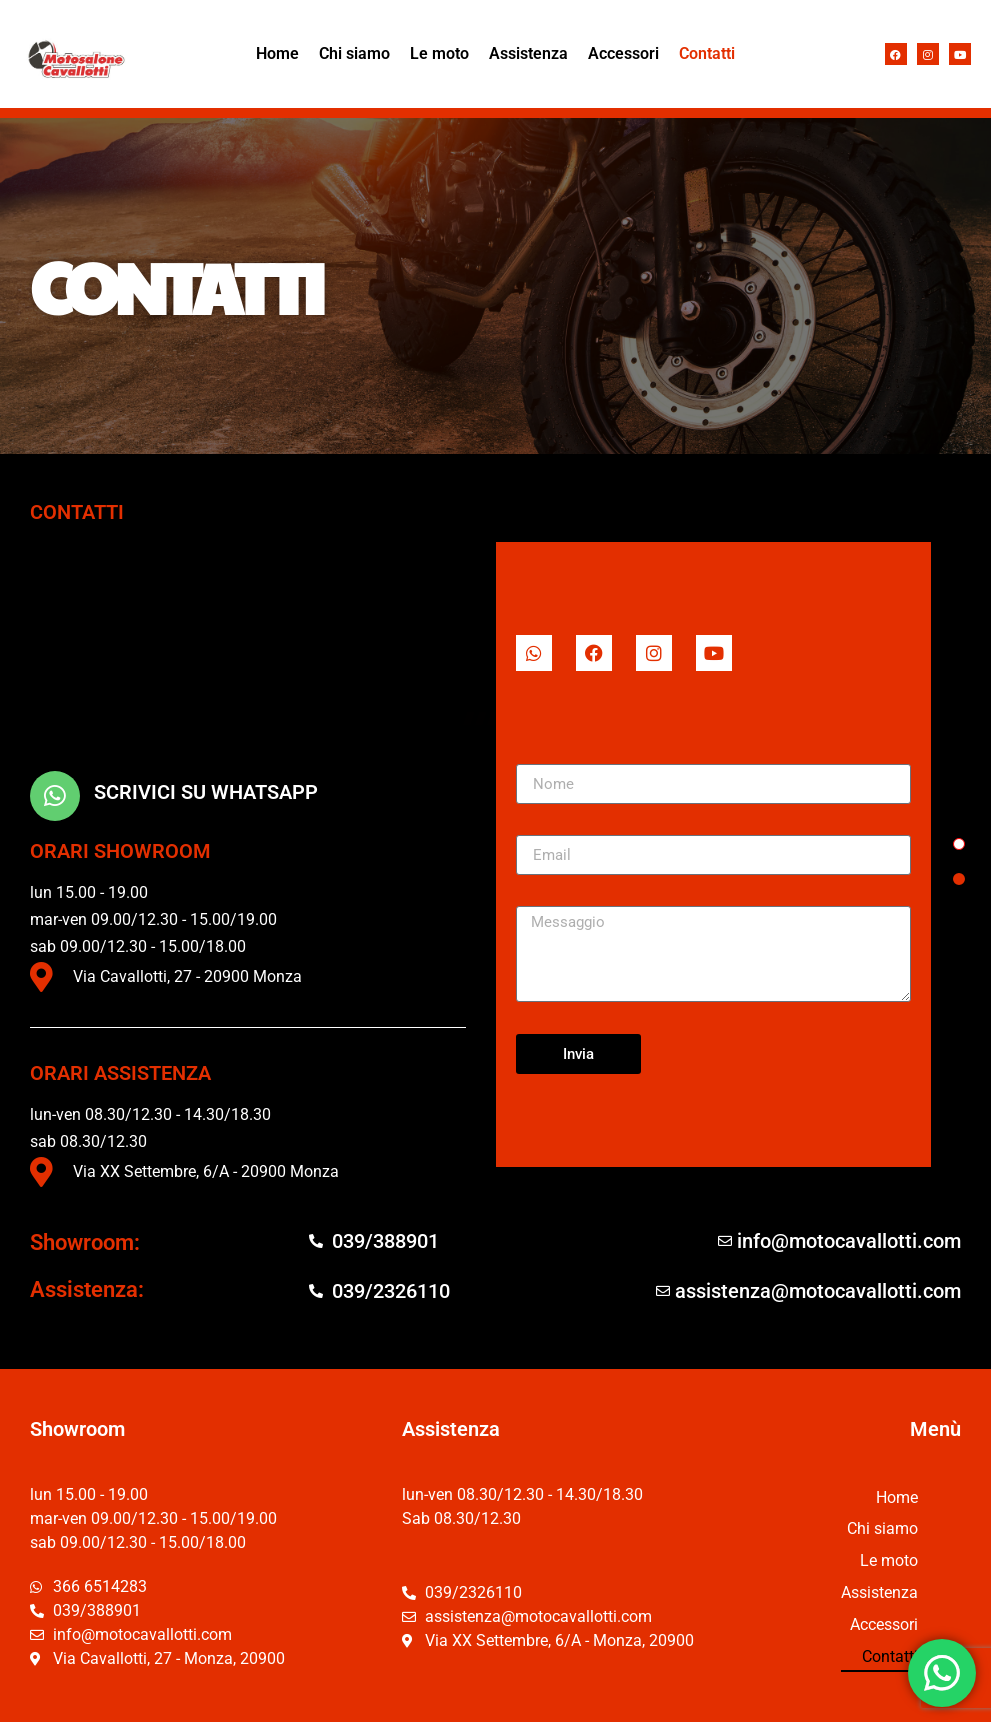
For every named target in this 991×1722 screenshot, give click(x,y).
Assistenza (528, 53)
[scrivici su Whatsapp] (55, 796)
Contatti (707, 53)
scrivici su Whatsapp (206, 792)
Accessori (623, 53)
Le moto (439, 53)
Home (277, 53)
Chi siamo (354, 53)
